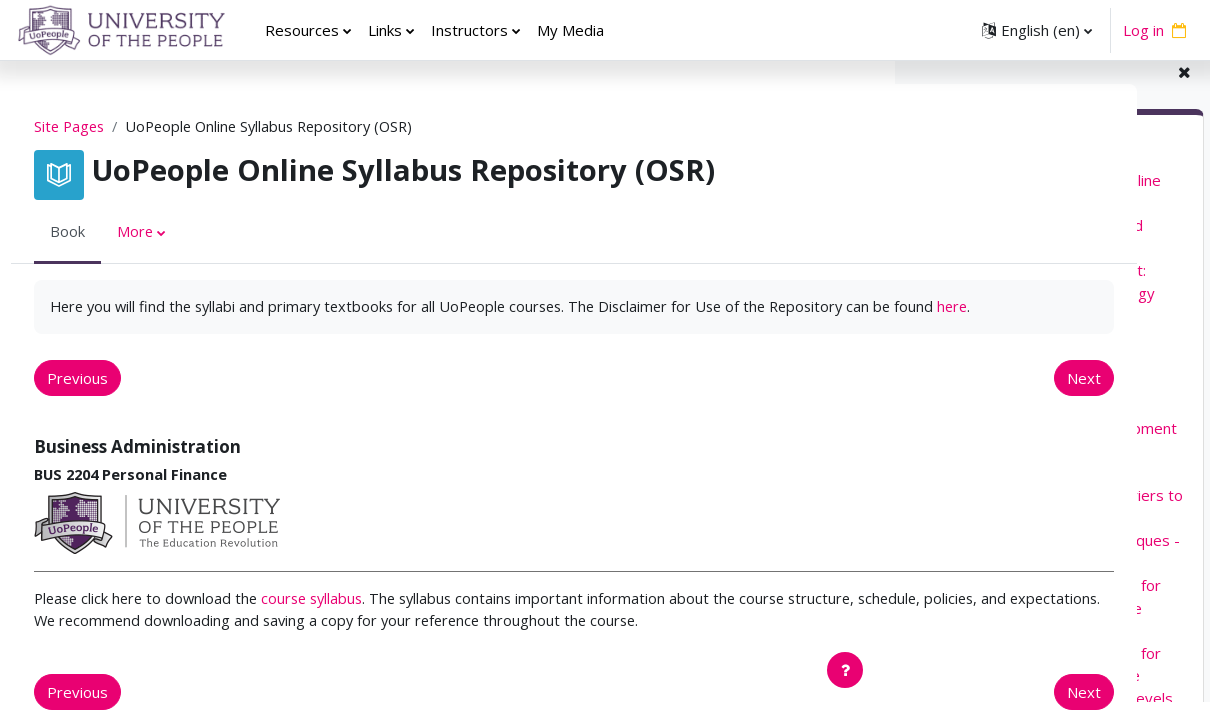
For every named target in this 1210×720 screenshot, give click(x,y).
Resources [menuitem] (302, 30)
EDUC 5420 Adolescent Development (1047, 445)
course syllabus (359, 624)
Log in (1143, 30)
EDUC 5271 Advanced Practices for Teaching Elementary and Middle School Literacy (1039, 625)
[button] (1037, 30)
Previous (114, 402)
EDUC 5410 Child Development (1025, 423)
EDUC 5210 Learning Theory (1016, 333)
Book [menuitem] (104, 233)
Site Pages (108, 127)
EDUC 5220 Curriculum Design (1021, 355)
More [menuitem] (172, 233)
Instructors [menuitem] (469, 30)
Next (826, 402)
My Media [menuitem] (570, 30)
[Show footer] (845, 670)
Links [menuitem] (385, 30)
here (276, 330)
